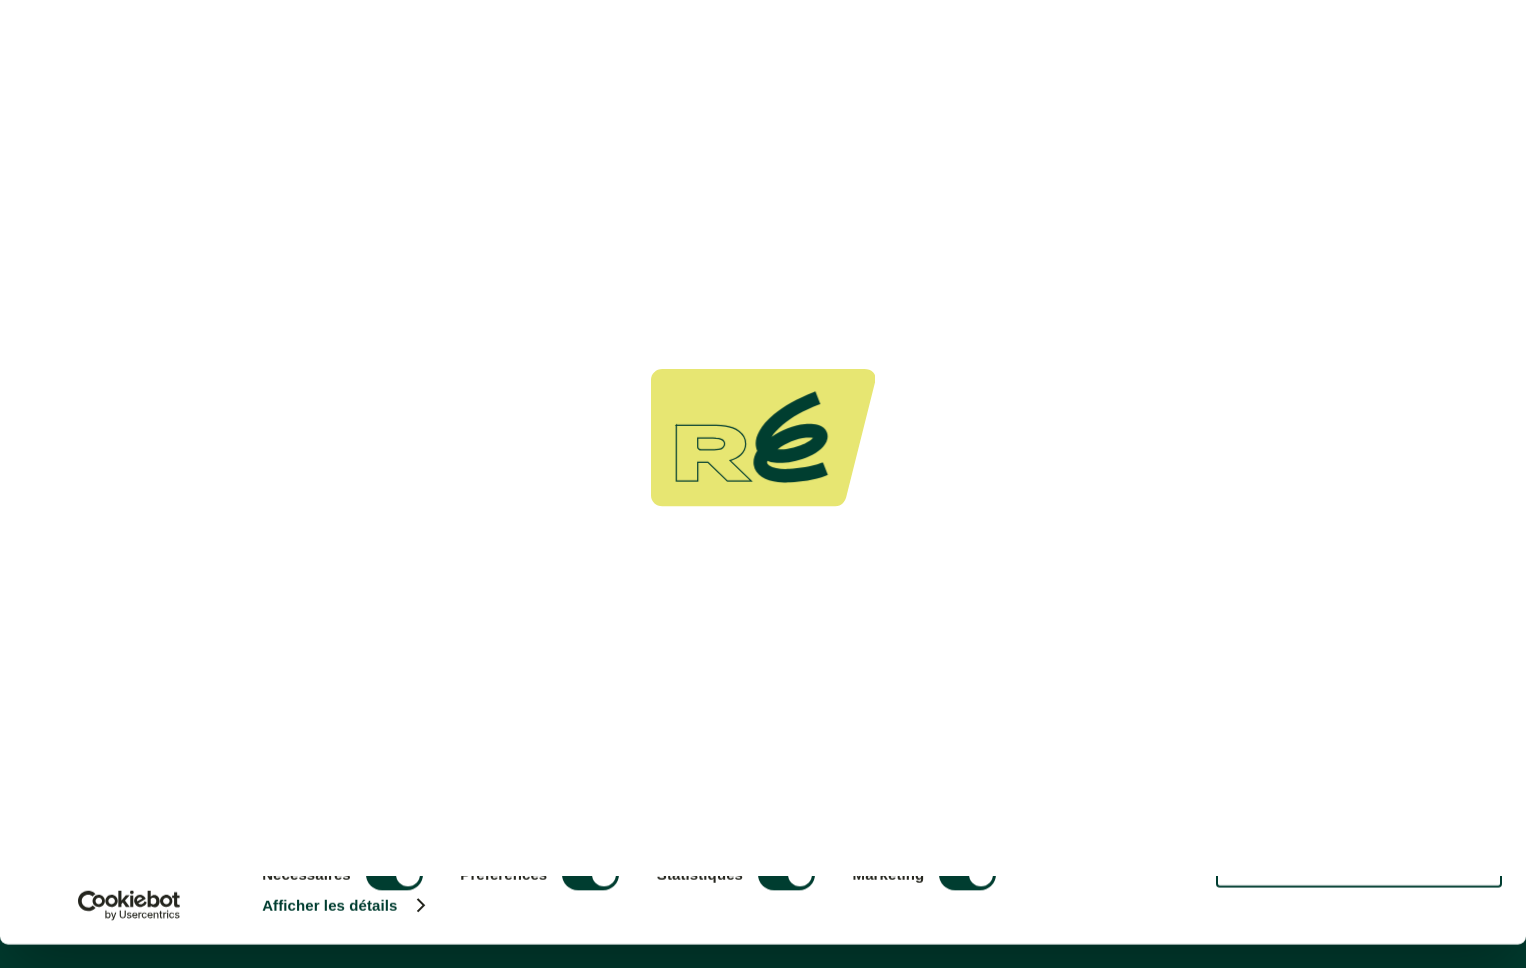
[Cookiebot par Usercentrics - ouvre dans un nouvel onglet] (129, 929)
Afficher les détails (329, 929)
